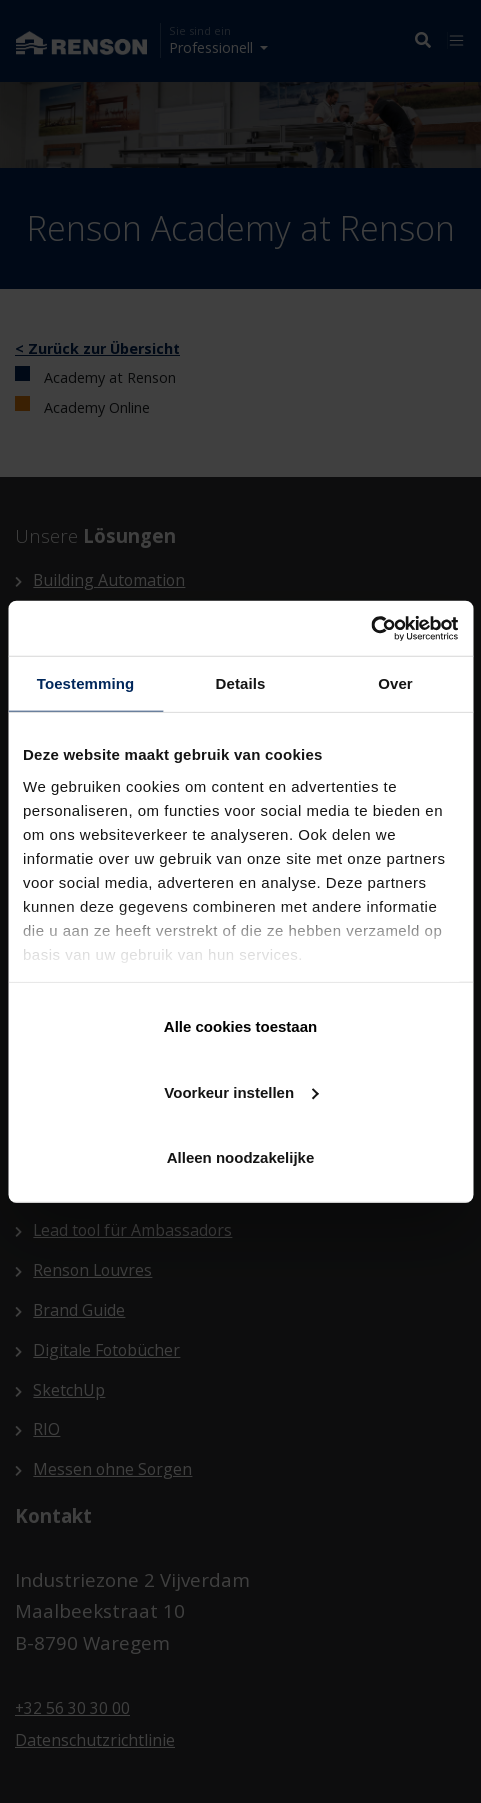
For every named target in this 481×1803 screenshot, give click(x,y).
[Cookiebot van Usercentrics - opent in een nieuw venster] (370, 628)
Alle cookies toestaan (240, 1026)
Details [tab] (241, 683)
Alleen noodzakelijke (241, 1157)
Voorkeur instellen (241, 1091)
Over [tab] (395, 683)
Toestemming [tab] (86, 683)
